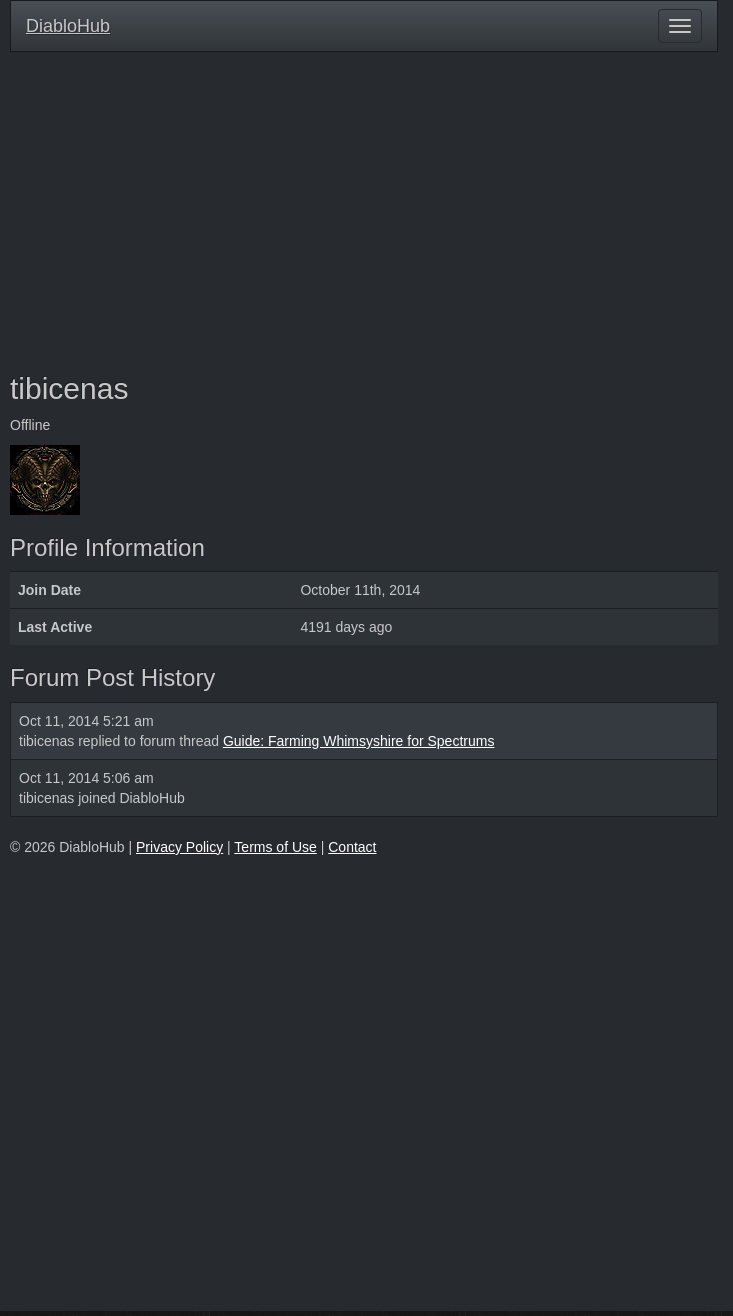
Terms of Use (275, 847)
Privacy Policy (179, 847)
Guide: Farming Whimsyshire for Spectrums (359, 741)
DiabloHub (68, 23)
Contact (352, 847)
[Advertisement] (364, 212)
